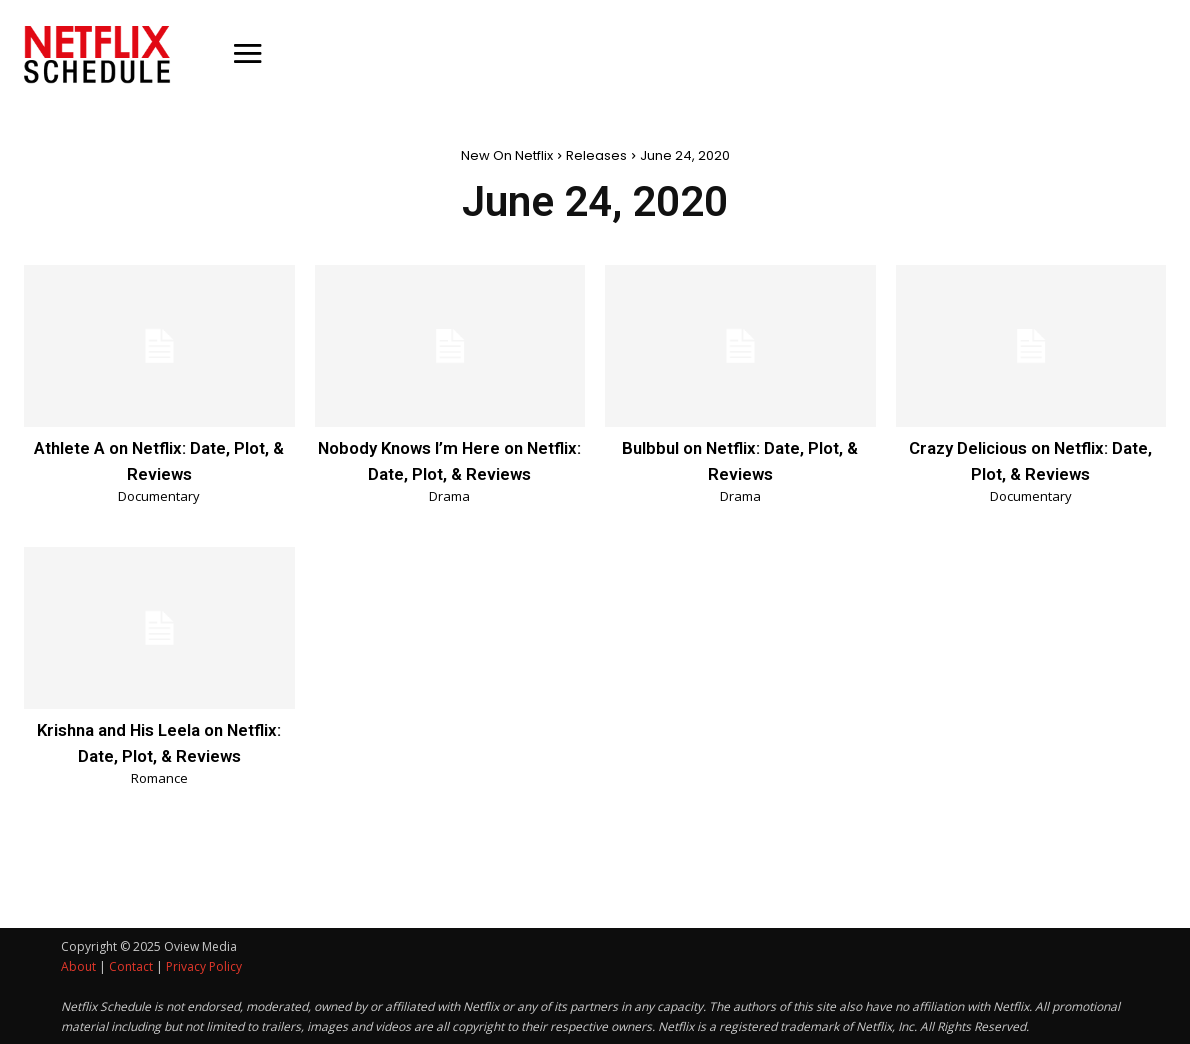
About (78, 965)
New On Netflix (507, 155)
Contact (131, 965)
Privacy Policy (204, 965)
